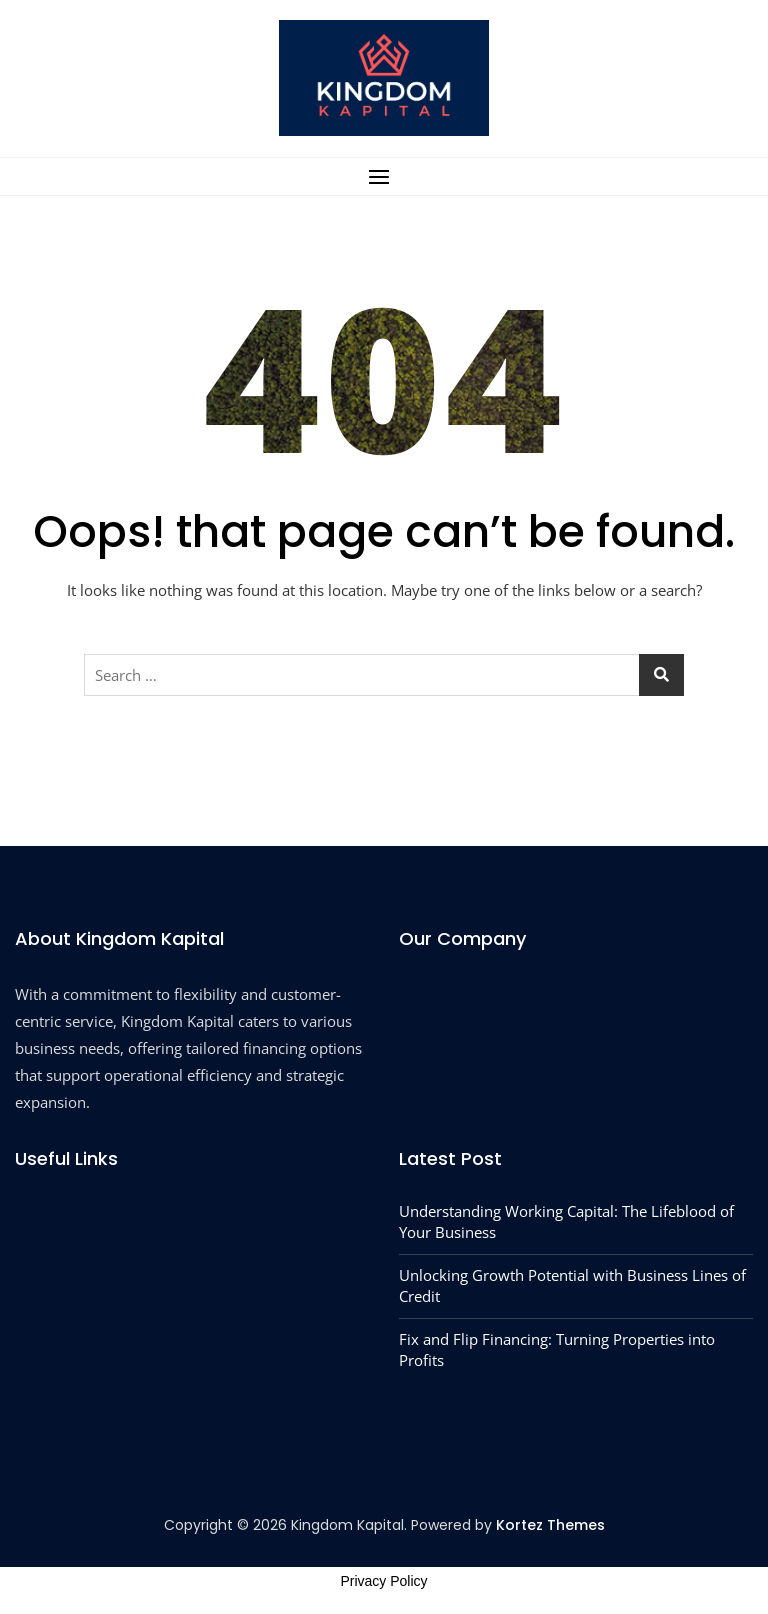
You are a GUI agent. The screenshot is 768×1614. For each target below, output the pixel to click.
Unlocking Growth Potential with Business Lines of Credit (572, 1285)
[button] (384, 176)
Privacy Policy (383, 1581)
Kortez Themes (550, 1525)
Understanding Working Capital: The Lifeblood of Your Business (566, 1221)
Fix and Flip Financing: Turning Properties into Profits (557, 1349)
